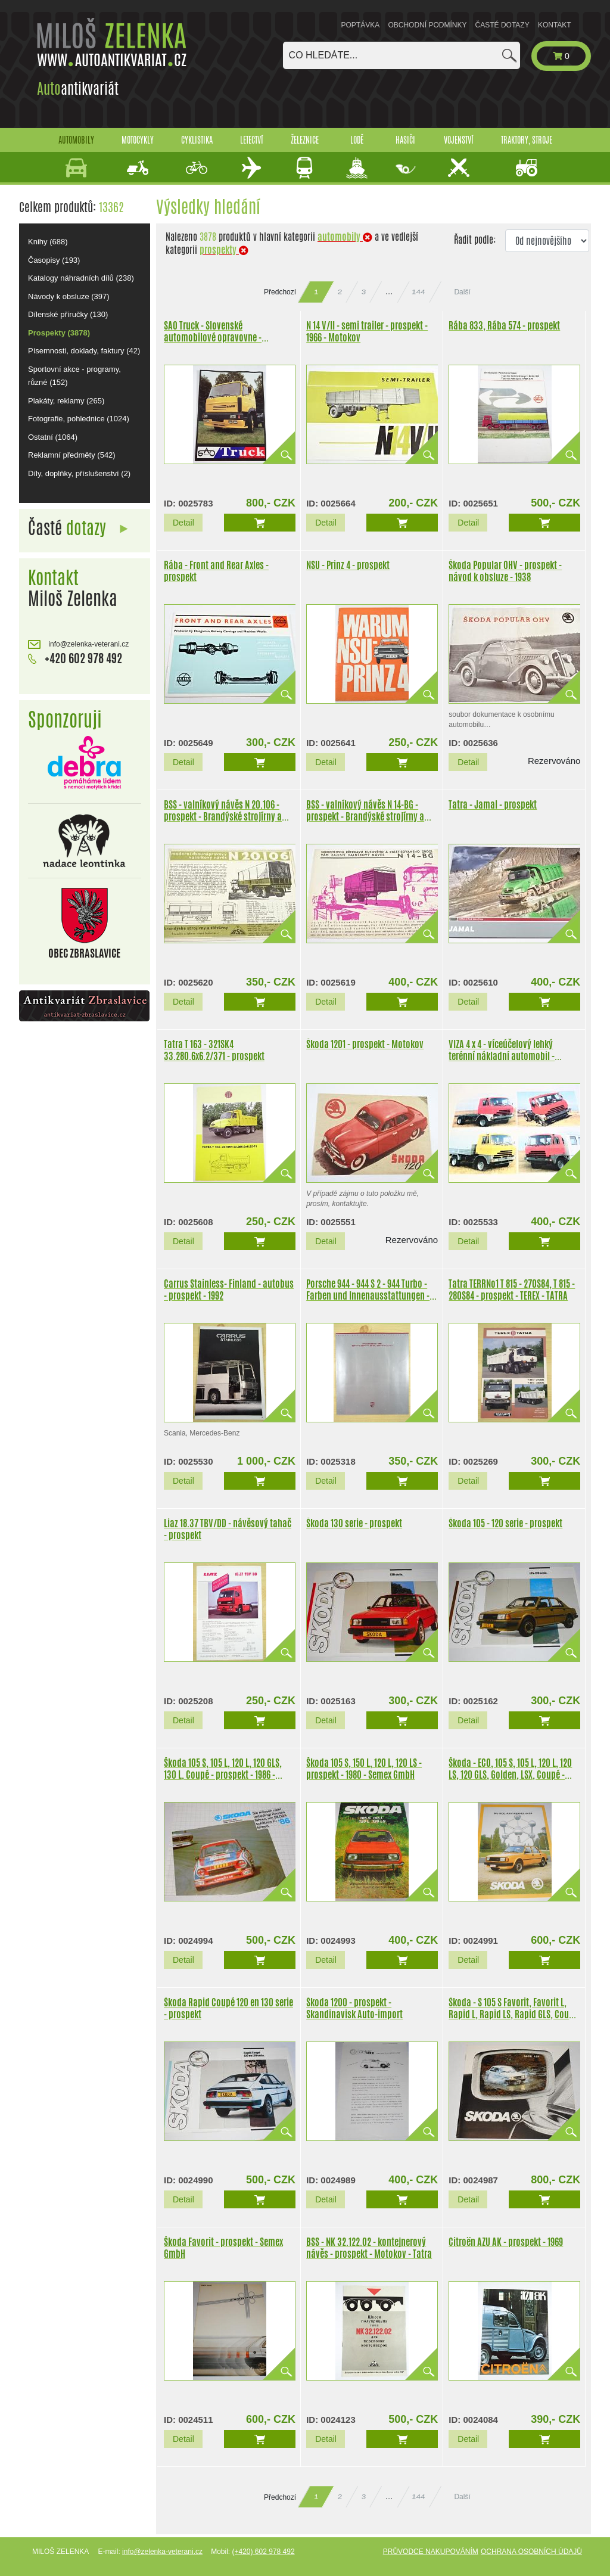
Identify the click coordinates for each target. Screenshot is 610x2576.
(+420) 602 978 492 (263, 2551)
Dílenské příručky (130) (68, 314)
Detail (183, 522)
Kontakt (554, 25)
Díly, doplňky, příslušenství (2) (79, 473)
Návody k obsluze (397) (69, 296)
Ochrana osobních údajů (531, 2551)
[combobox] (401, 55)
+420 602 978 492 (75, 658)
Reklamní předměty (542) (72, 454)
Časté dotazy (502, 25)
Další (462, 292)
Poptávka (360, 25)
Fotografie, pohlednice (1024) (78, 418)
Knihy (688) (47, 241)
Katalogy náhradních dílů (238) (81, 278)
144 (419, 292)
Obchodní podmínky (427, 25)
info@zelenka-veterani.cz (78, 644)
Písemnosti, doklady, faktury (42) (84, 350)
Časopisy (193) (54, 260)
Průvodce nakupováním (430, 2551)
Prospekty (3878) (59, 332)
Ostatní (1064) (52, 437)
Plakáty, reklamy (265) (66, 400)
